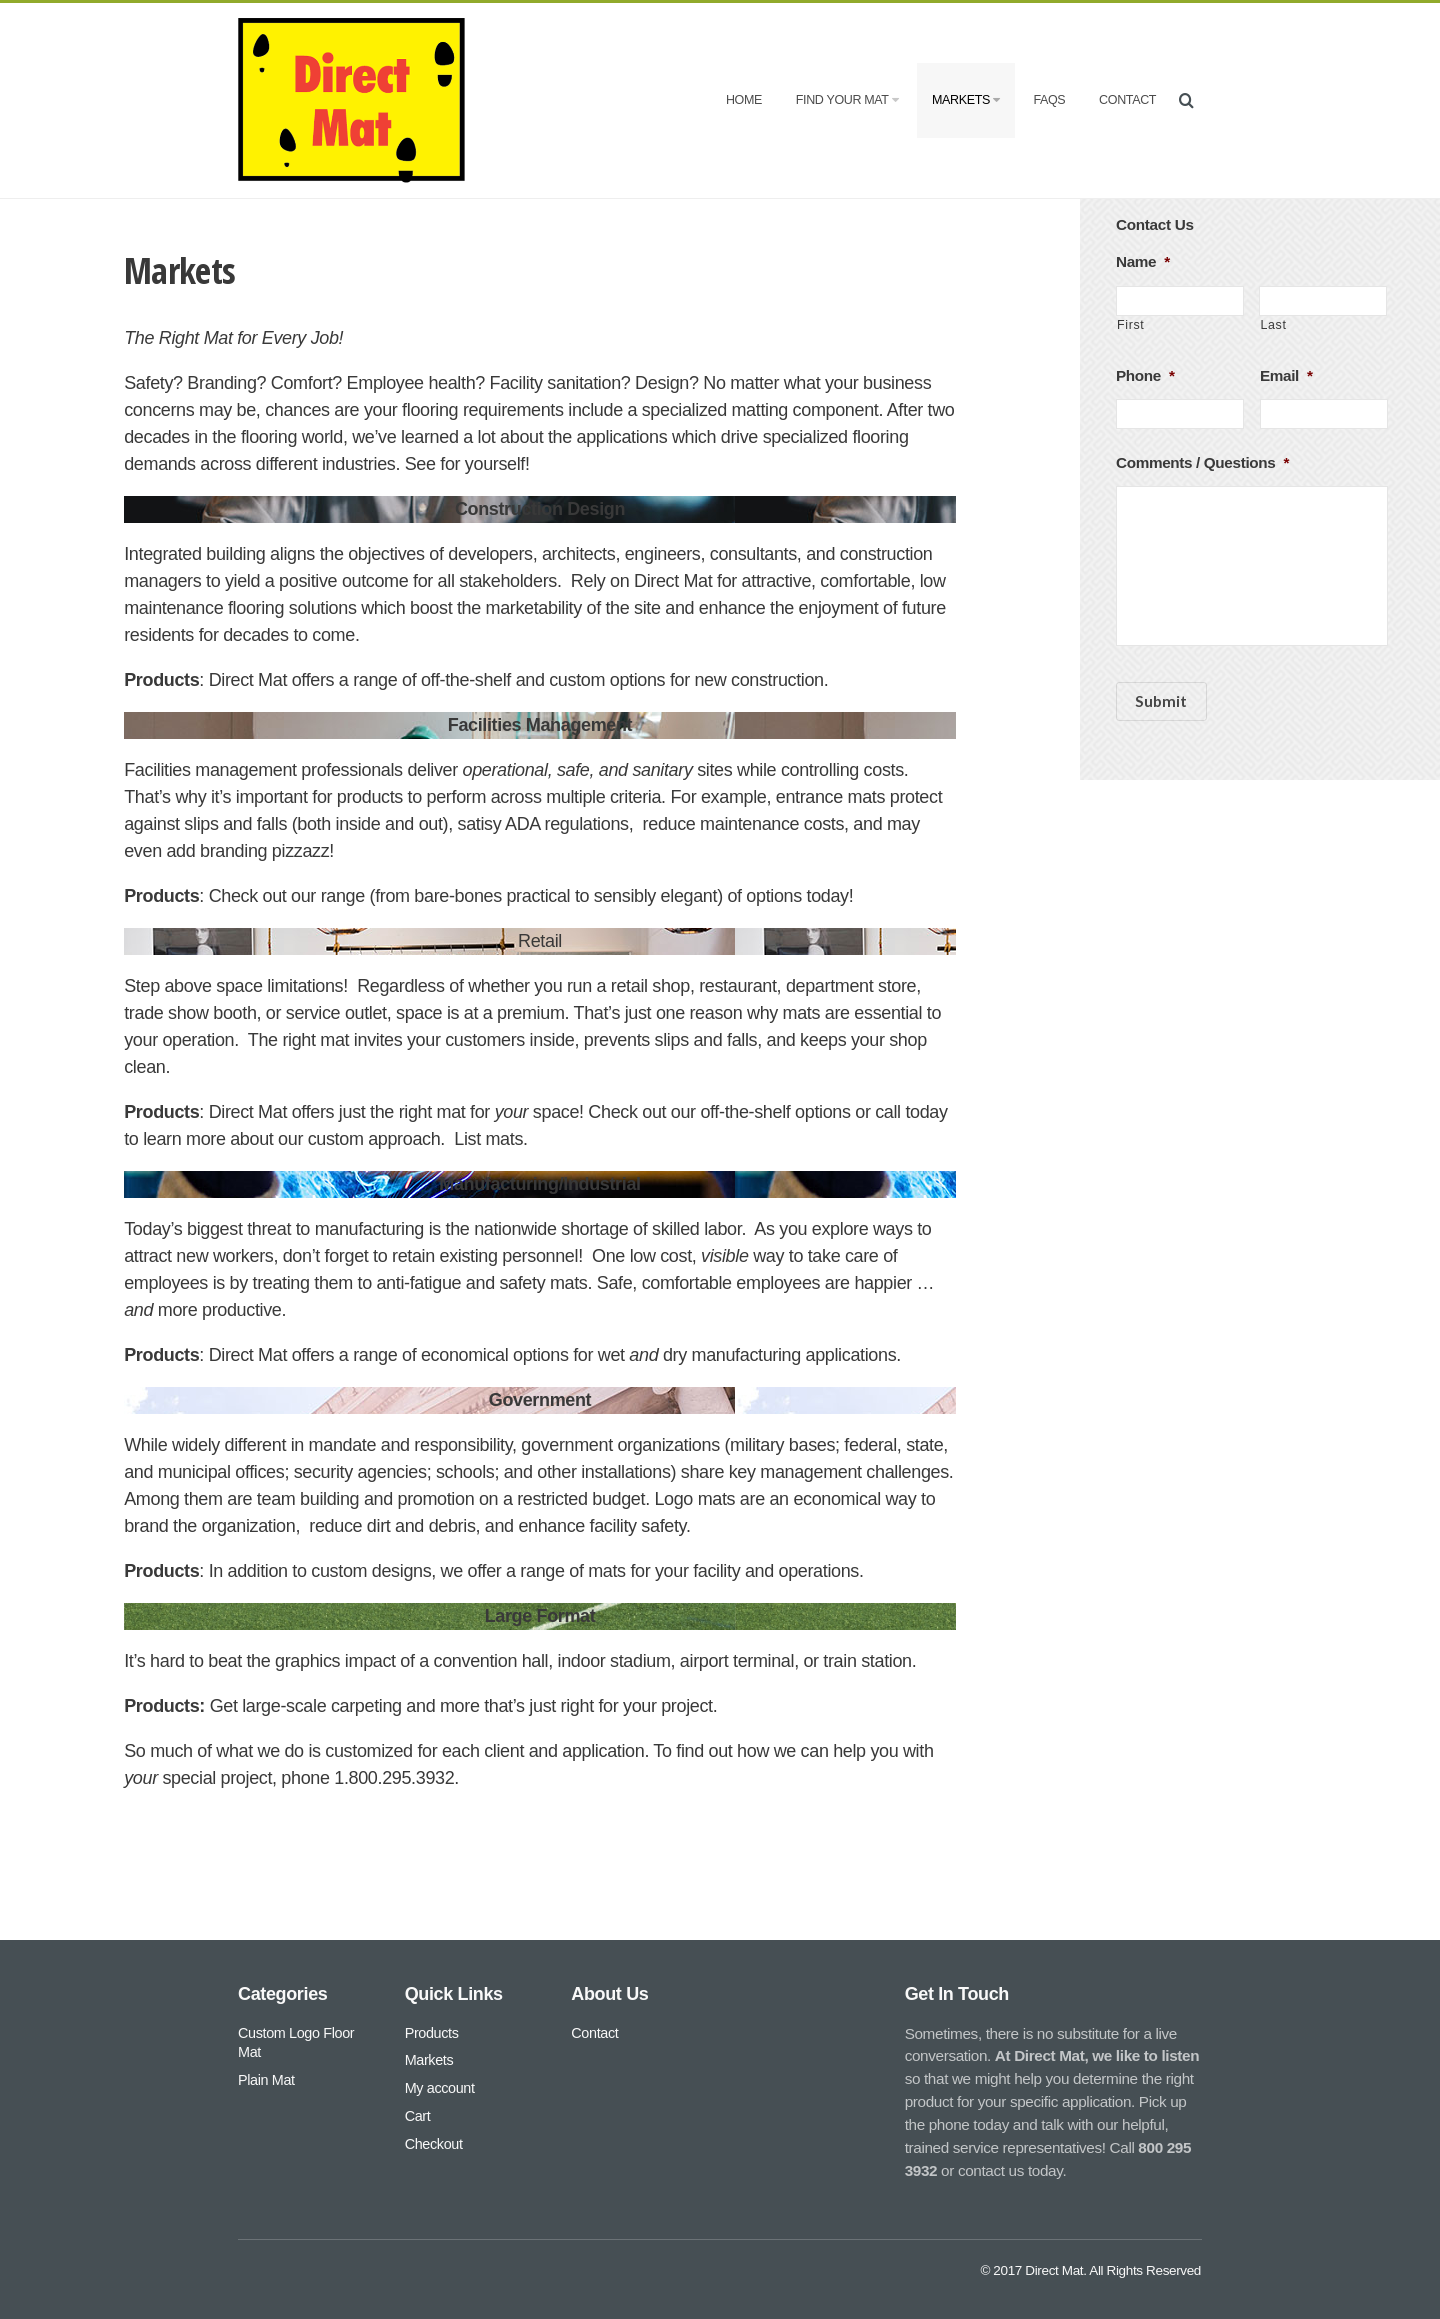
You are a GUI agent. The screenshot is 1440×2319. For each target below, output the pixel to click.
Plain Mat (266, 2080)
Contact (1127, 100)
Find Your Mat (847, 100)
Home (744, 100)
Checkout (434, 2144)
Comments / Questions (1202, 462)
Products (432, 2033)
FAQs (1049, 100)
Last (1273, 325)
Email (1286, 375)
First (1130, 325)
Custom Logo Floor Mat (296, 2043)
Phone (1145, 375)
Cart (418, 2116)
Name (1143, 261)
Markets (966, 100)
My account (440, 2088)
